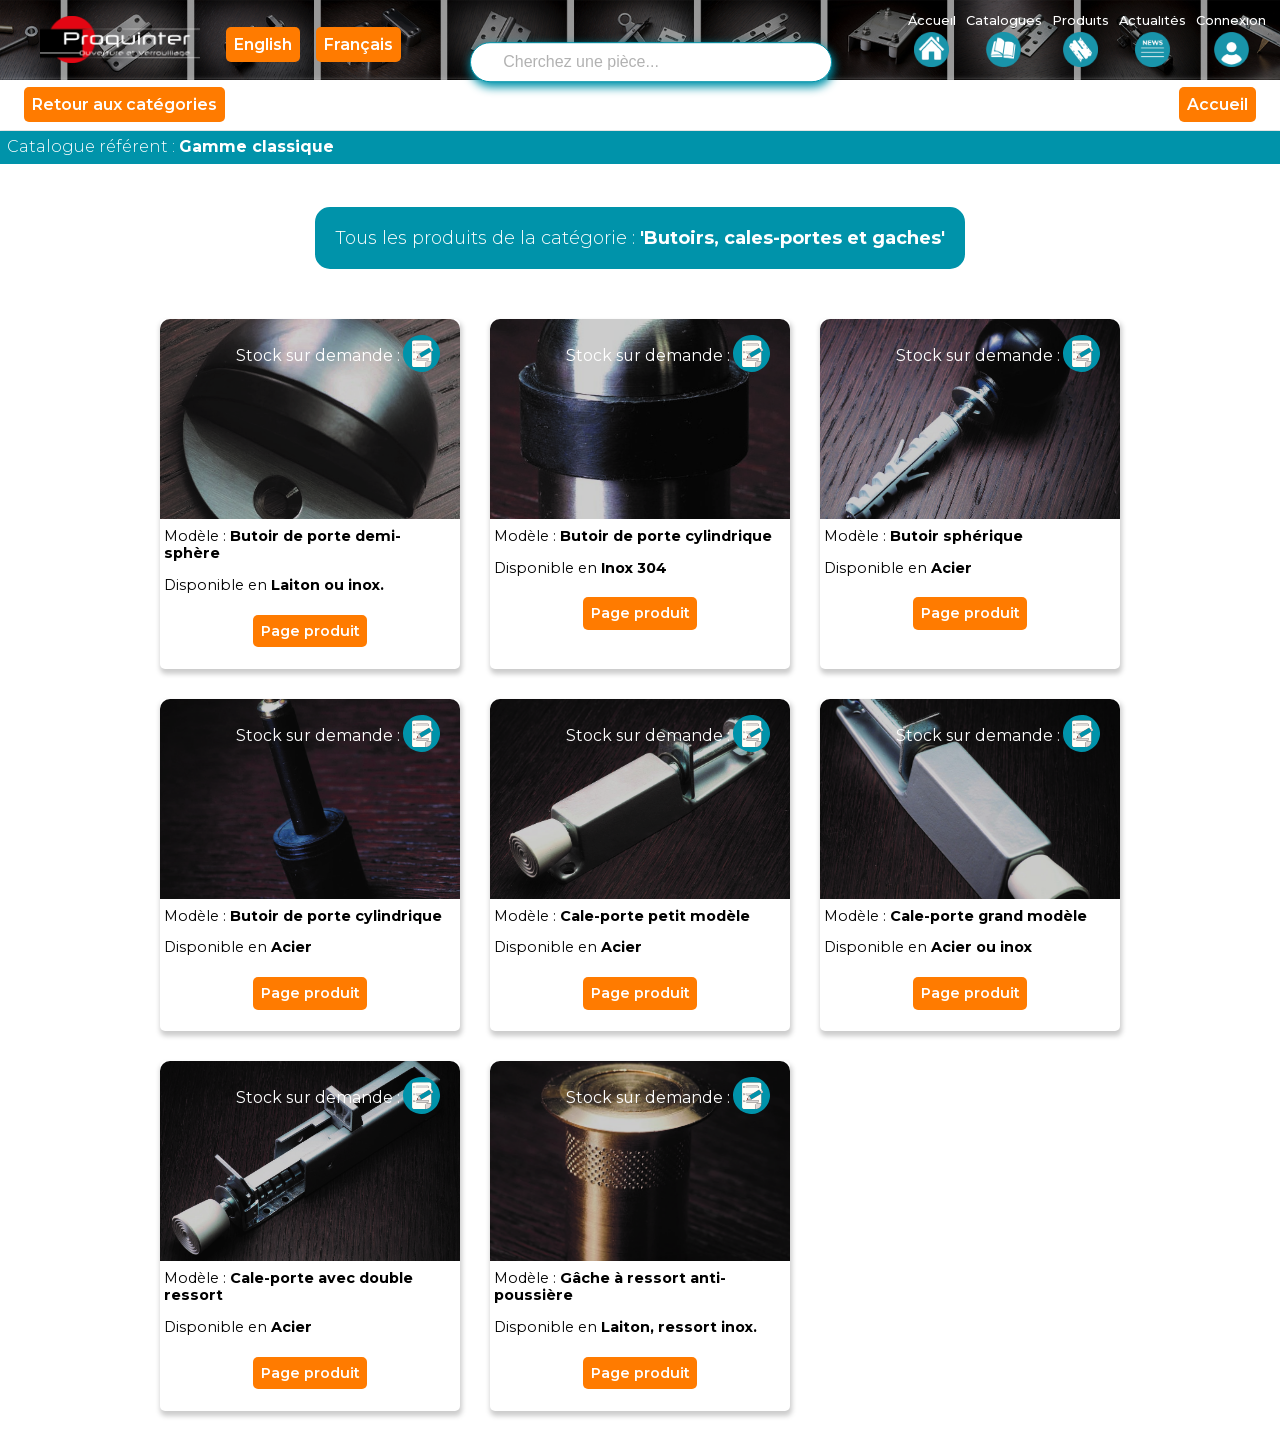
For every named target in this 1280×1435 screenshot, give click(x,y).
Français (358, 44)
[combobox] (666, 59)
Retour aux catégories (124, 105)
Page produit (310, 631)
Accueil (1217, 105)
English (263, 44)
